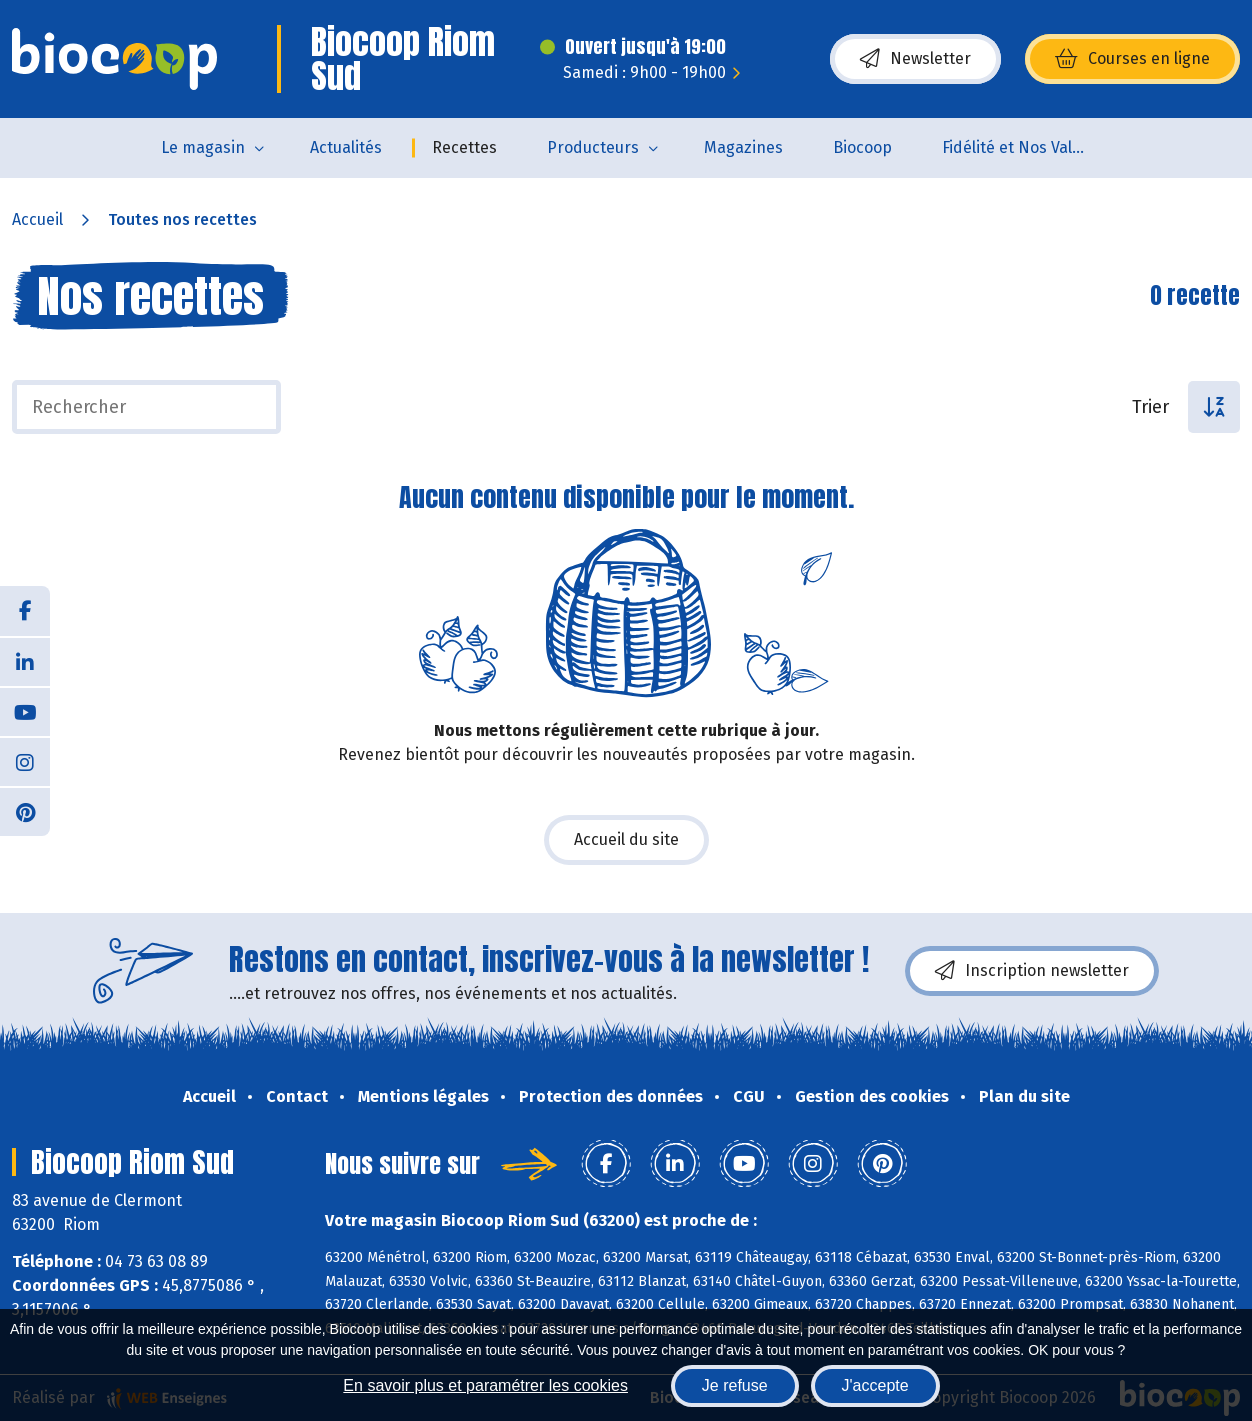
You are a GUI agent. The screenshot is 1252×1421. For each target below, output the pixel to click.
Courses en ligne (1132, 59)
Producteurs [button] (593, 147)
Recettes (464, 147)
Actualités (346, 147)
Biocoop (862, 147)
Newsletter (915, 59)
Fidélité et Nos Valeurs (1023, 147)
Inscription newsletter (1032, 971)
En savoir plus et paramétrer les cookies (485, 1385)
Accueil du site (626, 839)
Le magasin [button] (203, 147)
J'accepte (875, 1385)
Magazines (743, 147)
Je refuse (735, 1385)
